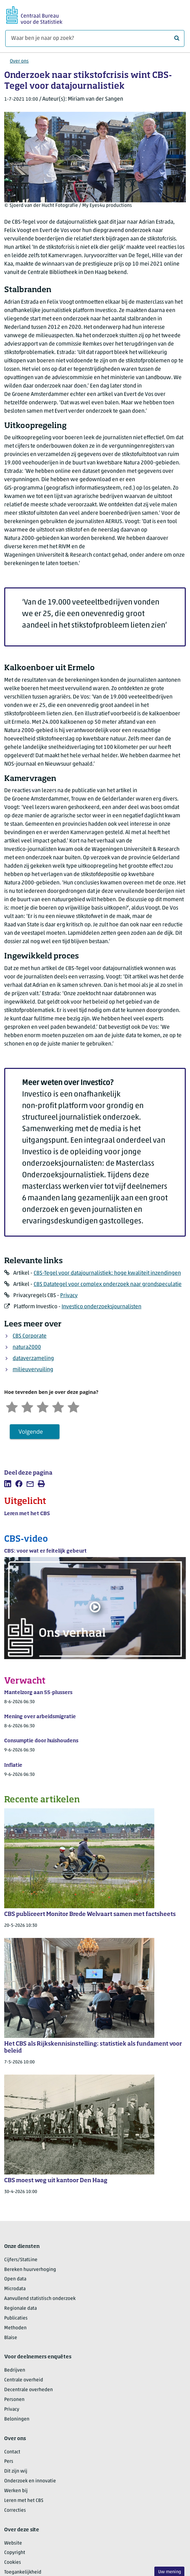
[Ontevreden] (27, 1406)
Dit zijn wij (15, 2471)
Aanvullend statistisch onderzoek (40, 2298)
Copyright (14, 2552)
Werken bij (16, 2491)
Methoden (15, 2328)
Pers (8, 2461)
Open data (15, 2279)
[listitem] (7, 1483)
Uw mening (169, 2572)
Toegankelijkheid (22, 2572)
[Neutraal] (42, 1406)
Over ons (19, 61)
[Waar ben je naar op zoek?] (94, 38)
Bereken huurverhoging (30, 2269)
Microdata (15, 2289)
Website (13, 2543)
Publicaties (16, 2318)
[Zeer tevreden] (73, 1406)
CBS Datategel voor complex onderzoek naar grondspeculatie (108, 1284)
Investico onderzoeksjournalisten (101, 1307)
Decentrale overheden (28, 2390)
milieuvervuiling (33, 1370)
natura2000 (27, 1347)
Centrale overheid (23, 2380)
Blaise (10, 2338)
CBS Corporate (30, 1336)
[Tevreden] (58, 1406)
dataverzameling (33, 1358)
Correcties (15, 2510)
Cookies (12, 2562)
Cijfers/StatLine (20, 2260)
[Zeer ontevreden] (12, 1406)
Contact (12, 2452)
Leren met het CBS (23, 2500)
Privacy (69, 1295)
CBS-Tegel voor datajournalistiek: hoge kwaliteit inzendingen (107, 1273)
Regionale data (20, 2308)
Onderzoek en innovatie (30, 2481)
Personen (14, 2399)
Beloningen (16, 2419)
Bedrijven (14, 2370)
